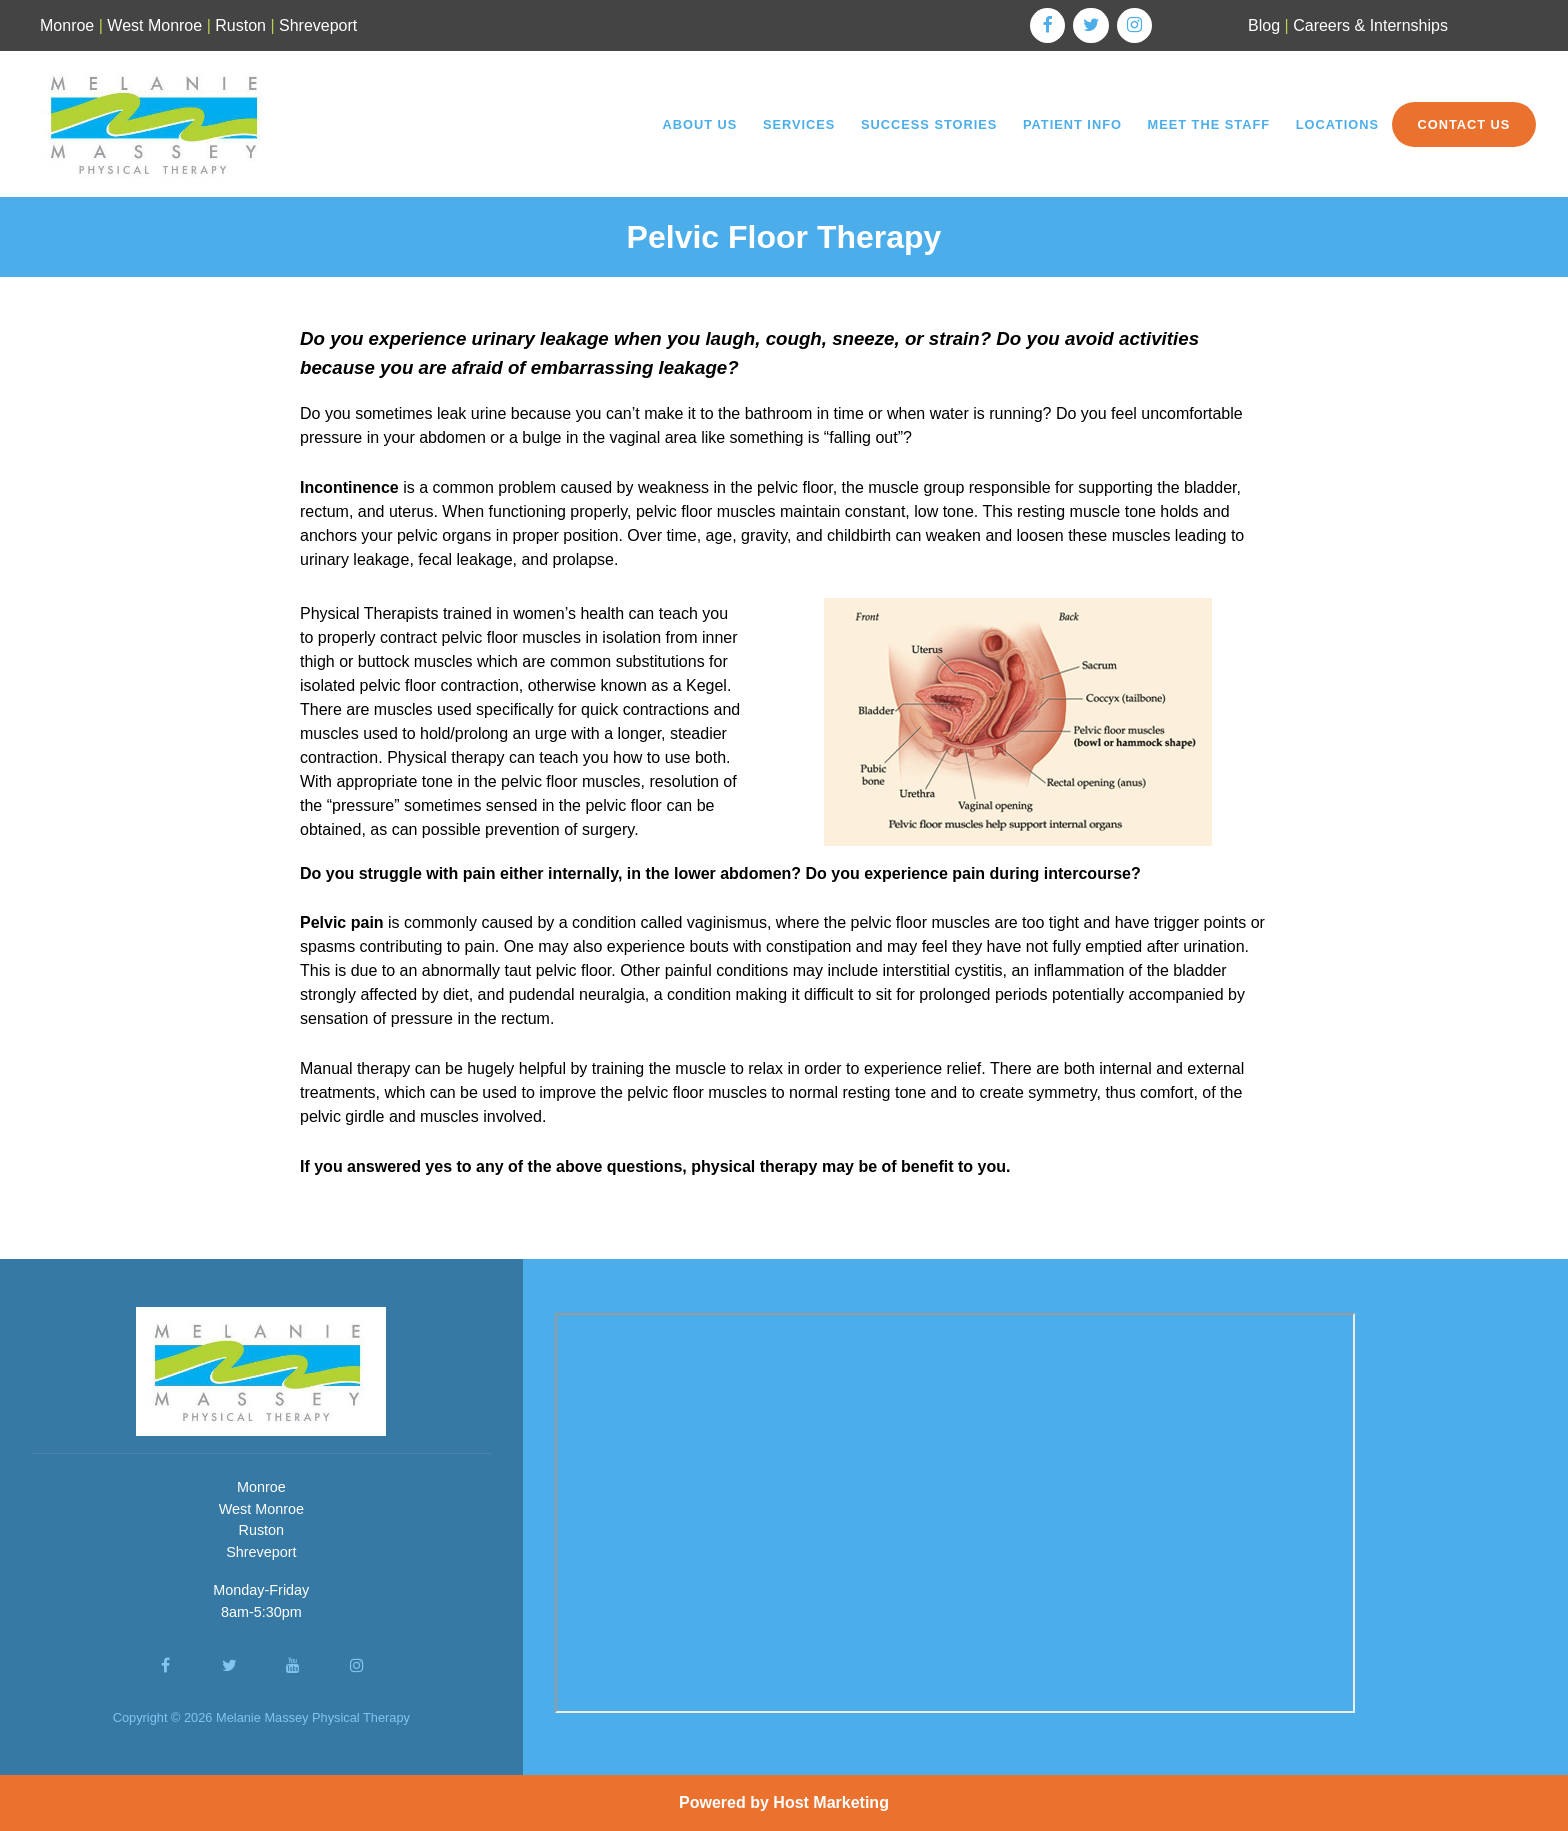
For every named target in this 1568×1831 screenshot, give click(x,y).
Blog (1264, 25)
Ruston (240, 25)
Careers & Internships (1370, 25)
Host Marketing (831, 1802)
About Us (699, 124)
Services (799, 124)
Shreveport (318, 25)
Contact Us (1463, 124)
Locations (1337, 124)
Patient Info (1072, 124)
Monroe (67, 25)
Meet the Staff (1209, 124)
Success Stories (929, 124)
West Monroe (154, 25)
